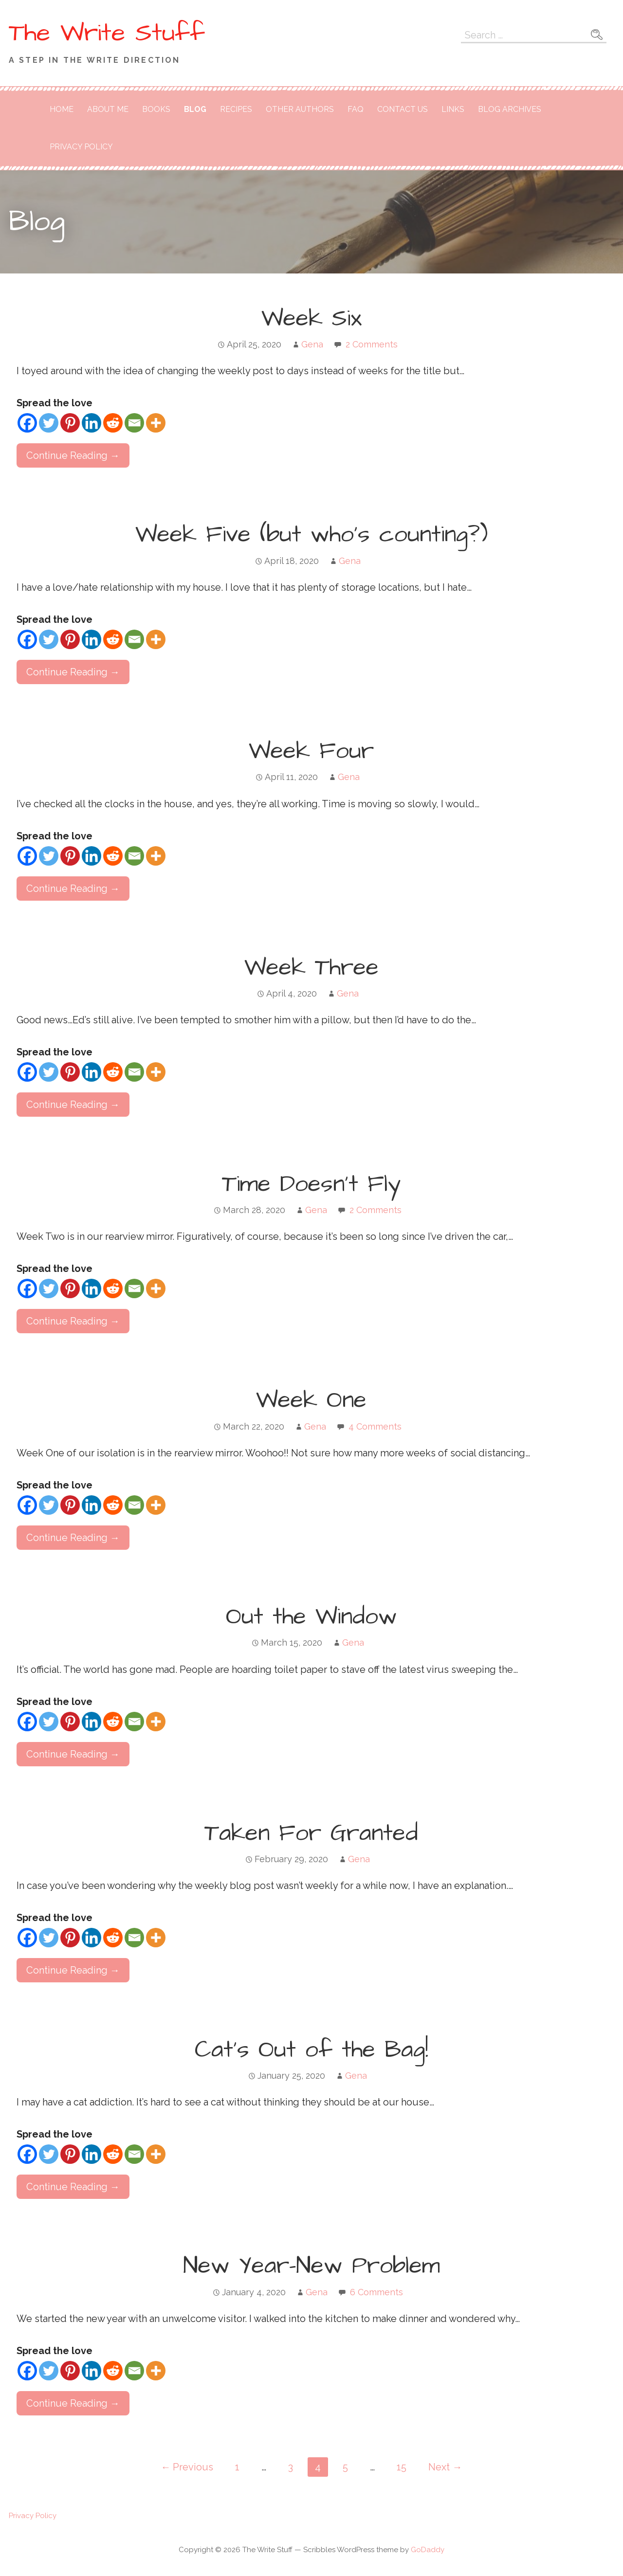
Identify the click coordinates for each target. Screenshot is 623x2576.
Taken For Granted (311, 1833)
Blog (195, 109)
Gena (312, 344)
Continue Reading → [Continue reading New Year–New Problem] (73, 2403)
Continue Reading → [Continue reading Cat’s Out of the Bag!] (73, 2187)
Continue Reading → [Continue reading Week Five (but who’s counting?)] (73, 672)
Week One (311, 1400)
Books (156, 109)
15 (401, 2467)
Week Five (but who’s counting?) (311, 535)
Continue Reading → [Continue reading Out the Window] (73, 1754)
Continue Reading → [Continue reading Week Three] (73, 1104)
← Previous (187, 2467)
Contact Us (402, 109)
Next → (445, 2467)
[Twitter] (48, 423)
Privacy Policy (81, 146)
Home (61, 109)
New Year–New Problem (311, 2266)
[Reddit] (113, 423)
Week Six (311, 319)
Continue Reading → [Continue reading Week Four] (73, 888)
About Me (107, 109)
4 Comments (375, 1426)
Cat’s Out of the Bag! (311, 2050)
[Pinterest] (70, 423)
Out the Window (311, 1617)
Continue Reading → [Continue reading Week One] (73, 1537)
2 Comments (372, 344)
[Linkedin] (91, 423)
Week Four (311, 751)
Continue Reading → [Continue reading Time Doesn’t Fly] (73, 1321)
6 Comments (376, 2292)
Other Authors (300, 109)
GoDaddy (427, 2549)
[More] (155, 423)
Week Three (311, 968)
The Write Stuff (107, 33)
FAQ (356, 109)
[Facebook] (27, 423)
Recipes (236, 109)
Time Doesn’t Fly (311, 1184)
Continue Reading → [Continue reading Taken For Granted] (73, 1970)
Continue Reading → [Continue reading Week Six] (73, 455)
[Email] (134, 423)
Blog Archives (509, 109)
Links (452, 109)
